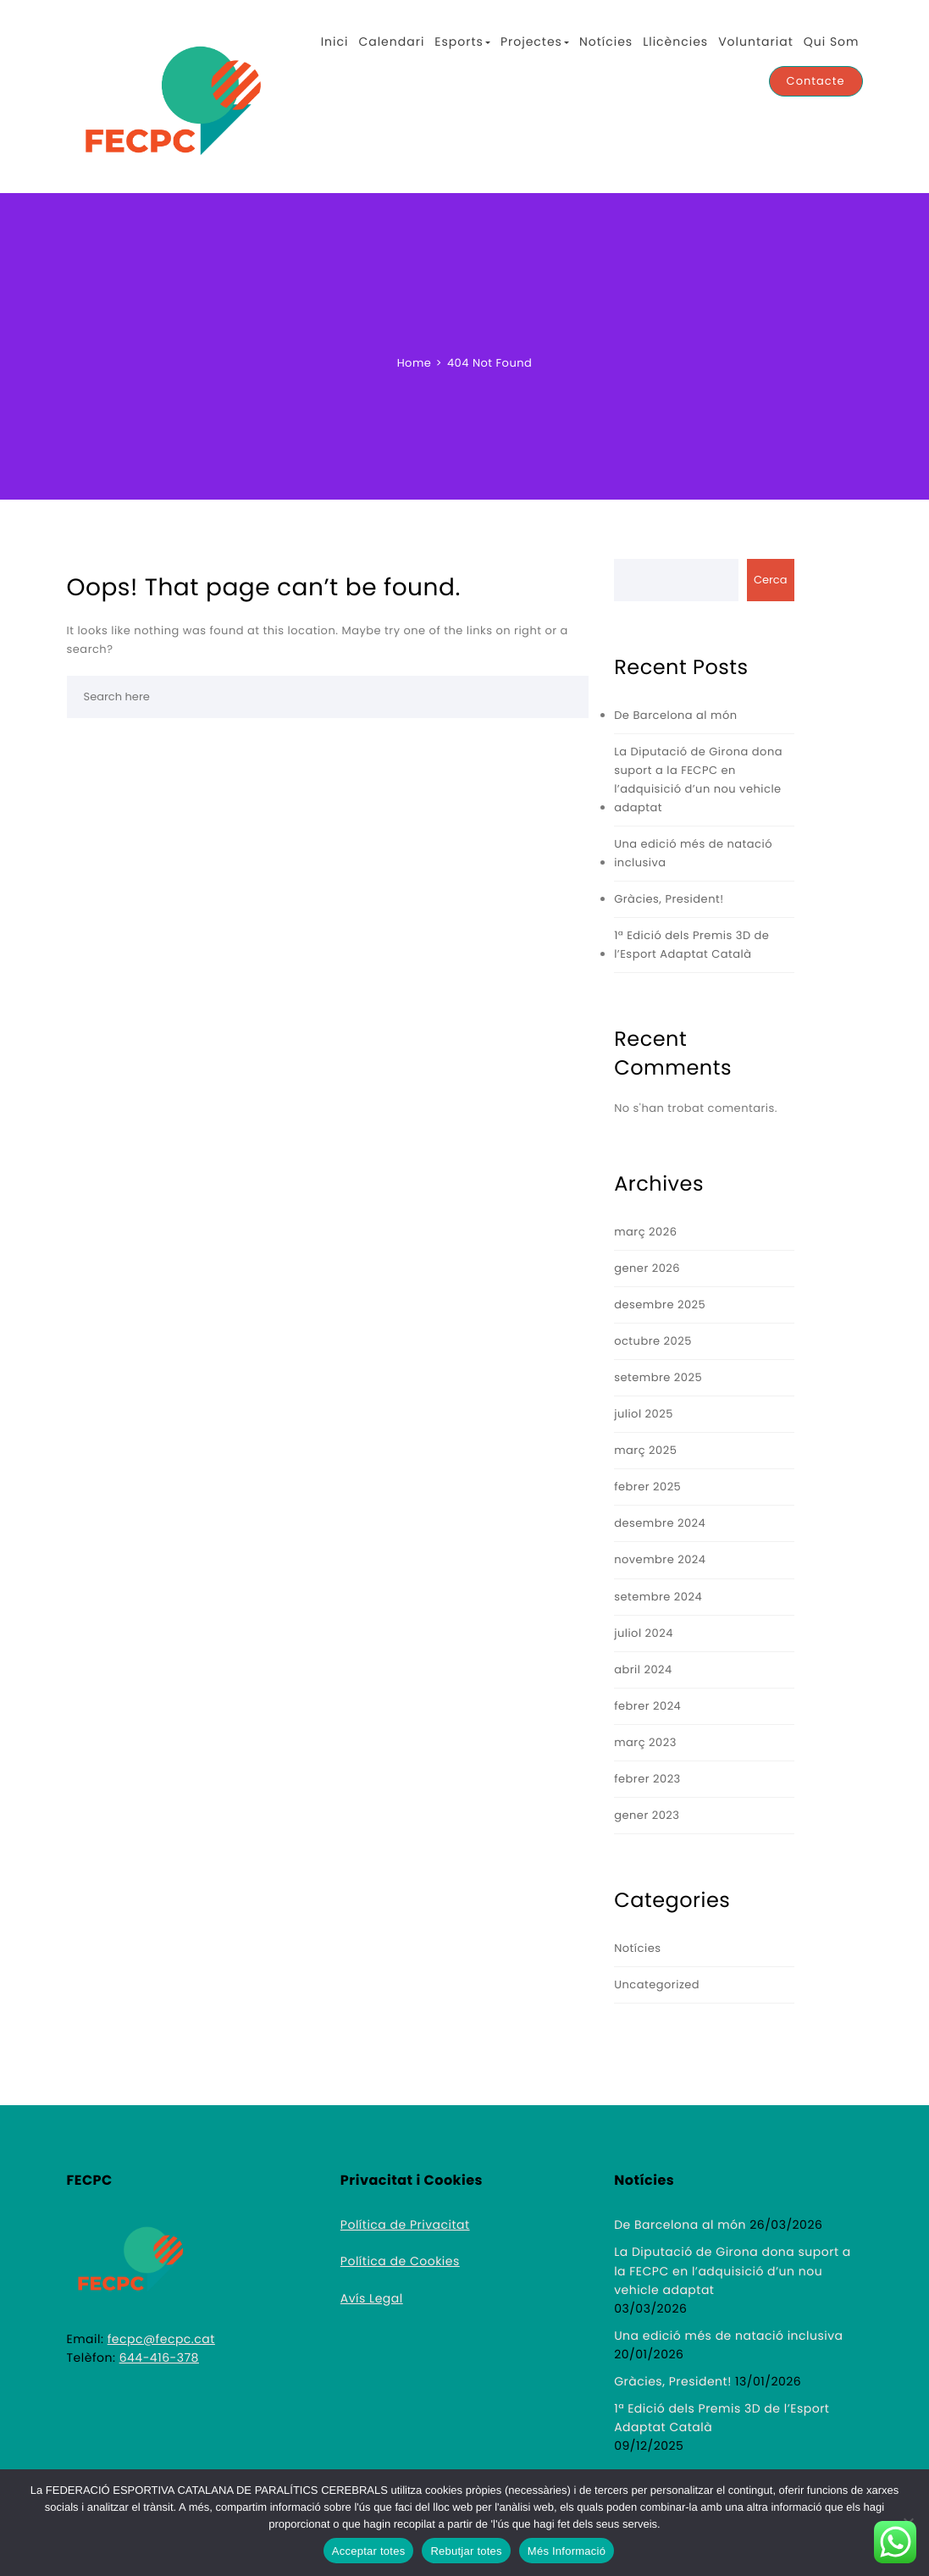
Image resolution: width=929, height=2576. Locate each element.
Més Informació (567, 2551)
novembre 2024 (659, 1559)
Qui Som (832, 41)
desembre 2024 (659, 1523)
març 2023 (645, 1742)
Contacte (816, 81)
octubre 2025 (653, 1341)
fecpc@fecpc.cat (161, 2338)
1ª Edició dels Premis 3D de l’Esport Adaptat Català (691, 944)
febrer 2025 (647, 1487)
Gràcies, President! (668, 899)
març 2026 (645, 1232)
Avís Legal (371, 2298)
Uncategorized (657, 1984)
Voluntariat (756, 41)
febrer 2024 (647, 1706)
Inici (335, 41)
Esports (462, 41)
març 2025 (645, 1450)
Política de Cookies (400, 2261)
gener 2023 (646, 1815)
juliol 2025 (643, 1414)
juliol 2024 (643, 1633)
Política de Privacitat (405, 2224)
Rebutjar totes (465, 2551)
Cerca (771, 580)
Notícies (606, 41)
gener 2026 (647, 1268)
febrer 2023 (647, 1779)
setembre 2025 (658, 1377)
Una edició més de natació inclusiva (693, 853)
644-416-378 (159, 2357)
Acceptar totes (369, 2551)
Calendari (391, 41)
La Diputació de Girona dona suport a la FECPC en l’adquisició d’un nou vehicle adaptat (698, 779)
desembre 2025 (659, 1304)
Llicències (675, 41)
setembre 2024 (658, 1597)
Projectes (534, 41)
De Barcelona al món (675, 715)
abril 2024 (643, 1669)
